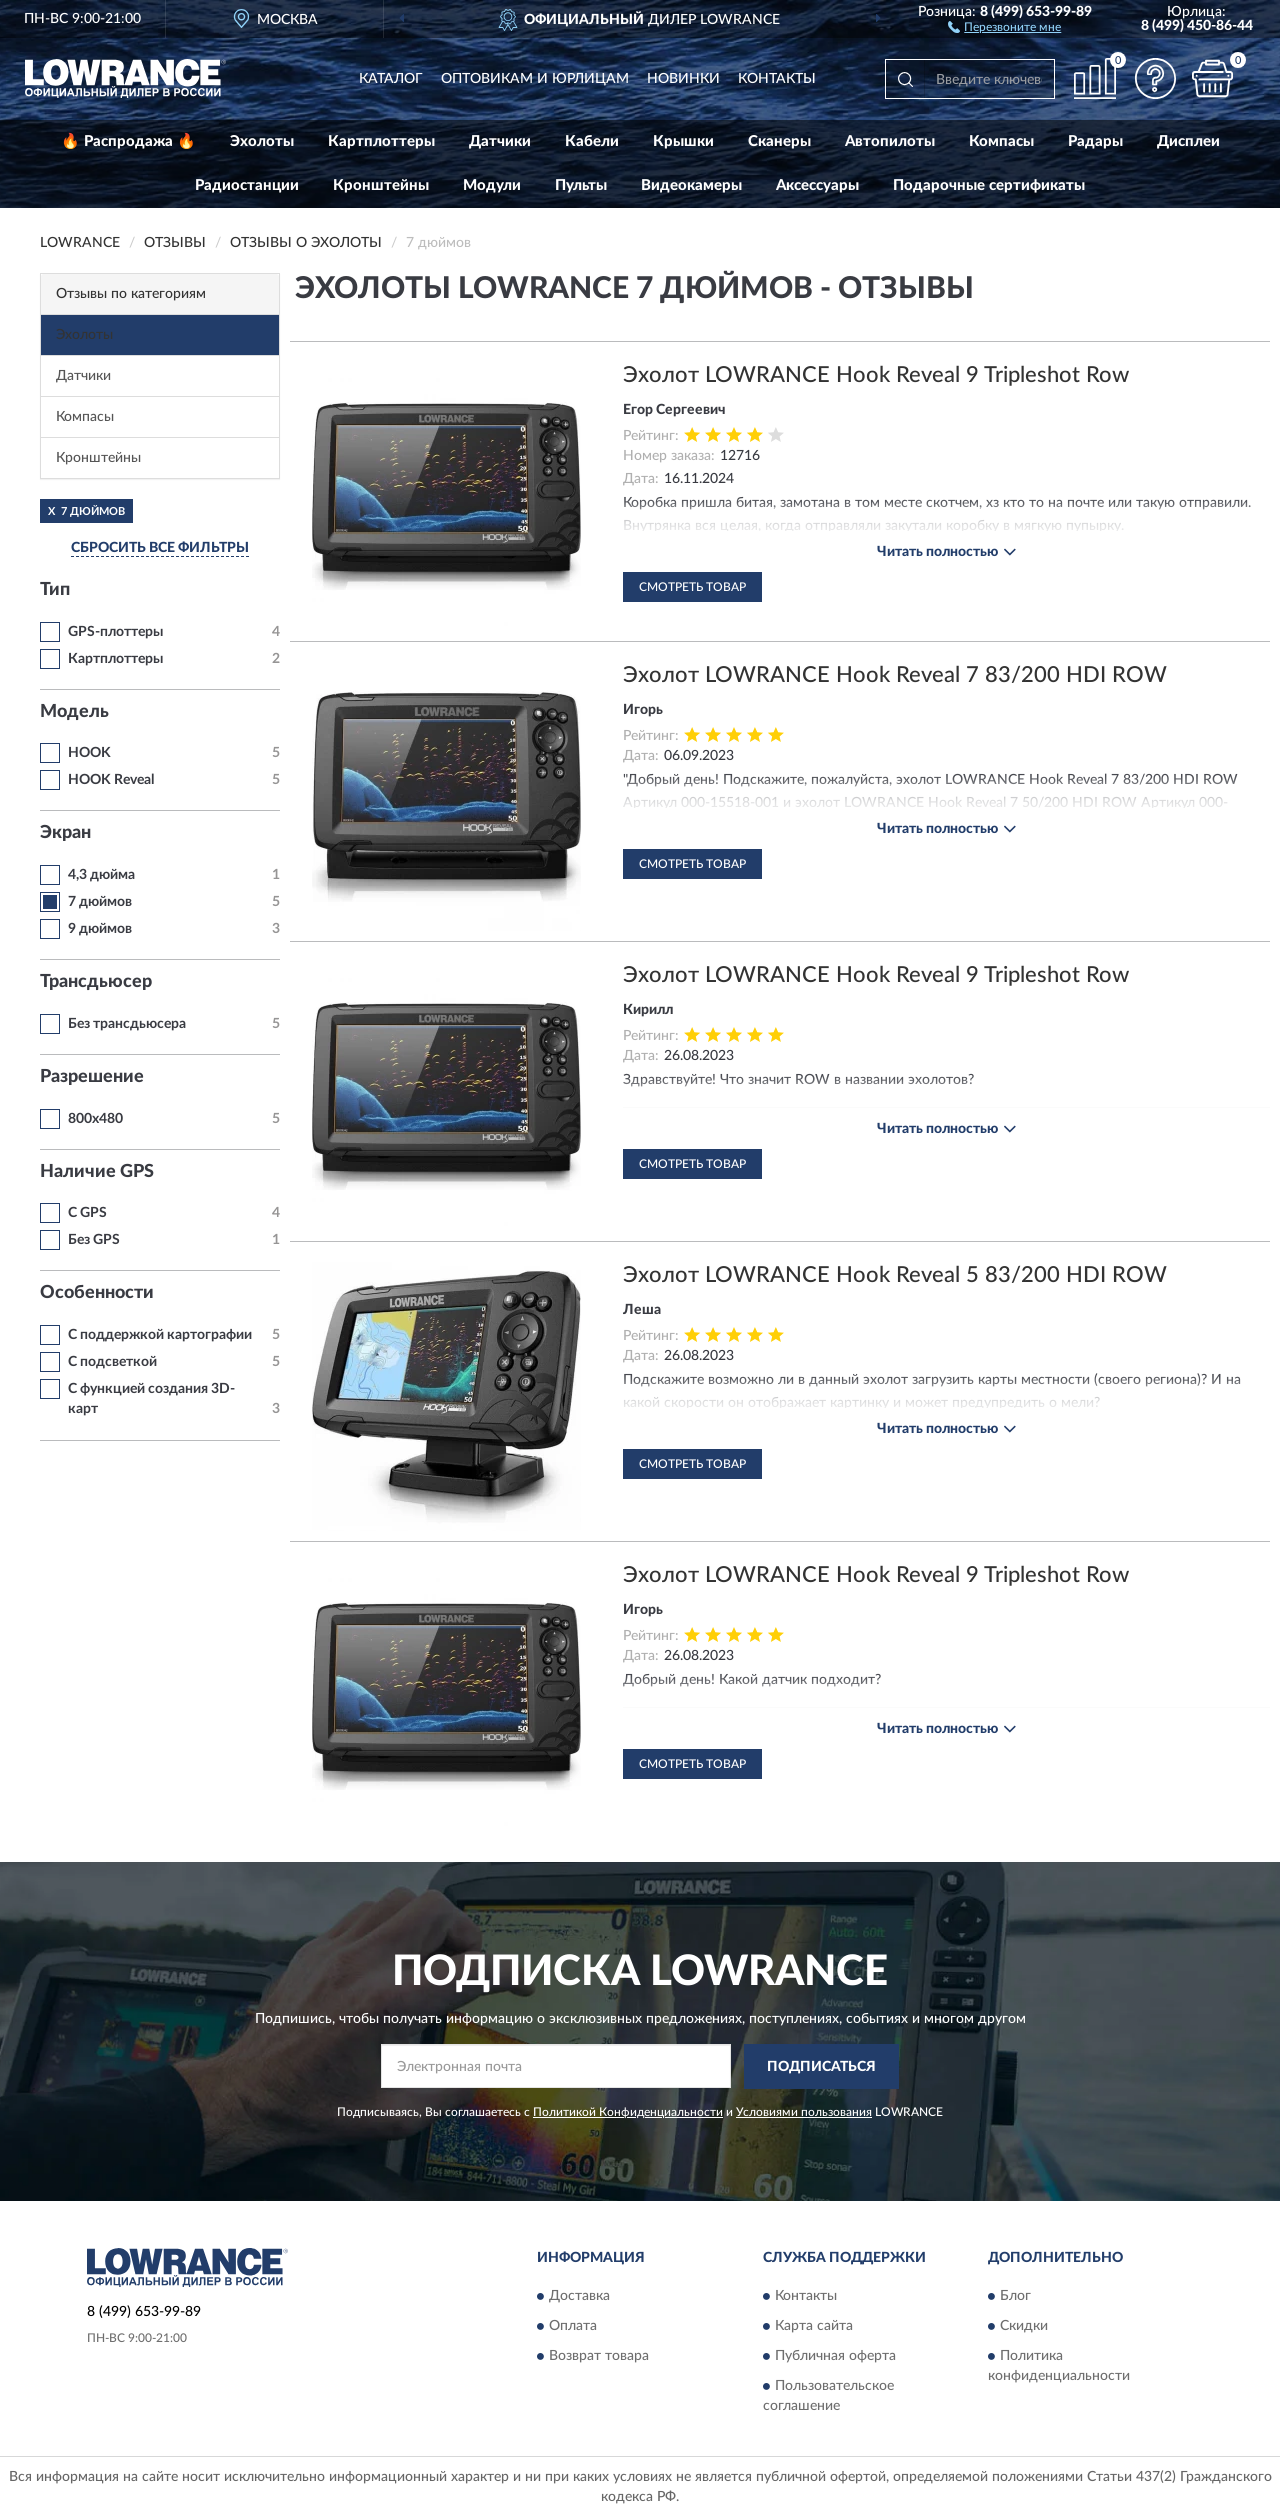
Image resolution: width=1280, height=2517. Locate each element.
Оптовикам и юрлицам (535, 79)
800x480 (95, 1119)
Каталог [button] (391, 79)
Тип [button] (55, 590)
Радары (1095, 141)
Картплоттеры (381, 141)
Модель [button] (74, 712)
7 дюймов (100, 902)
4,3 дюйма (101, 875)
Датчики (500, 141)
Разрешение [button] (92, 1077)
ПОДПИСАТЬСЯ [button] (821, 2067)
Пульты (581, 185)
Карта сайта (814, 2327)
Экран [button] (65, 833)
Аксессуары (817, 185)
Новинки (683, 79)
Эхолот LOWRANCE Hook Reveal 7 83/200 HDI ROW (895, 675)
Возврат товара (599, 2357)
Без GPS (94, 1240)
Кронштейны (381, 185)
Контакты (777, 79)
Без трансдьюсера (127, 1024)
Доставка (579, 2297)
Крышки (683, 141)
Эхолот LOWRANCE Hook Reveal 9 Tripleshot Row (876, 375)
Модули (492, 185)
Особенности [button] (97, 1293)
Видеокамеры (691, 185)
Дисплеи (1188, 141)
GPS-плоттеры (115, 632)
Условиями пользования (804, 2112)
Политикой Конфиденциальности (628, 2112)
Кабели (592, 141)
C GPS (87, 1213)
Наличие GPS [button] (97, 1172)
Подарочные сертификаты (989, 185)
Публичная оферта (835, 2357)
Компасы (1001, 141)
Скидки (1024, 2327)
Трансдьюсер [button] (96, 982)
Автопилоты (890, 141)
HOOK (89, 753)
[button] (1004, 26)
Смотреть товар (692, 587)
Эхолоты (262, 141)
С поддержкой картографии (160, 1335)
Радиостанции (247, 185)
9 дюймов (100, 929)
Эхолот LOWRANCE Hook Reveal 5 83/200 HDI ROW (895, 1275)
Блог (1015, 2297)
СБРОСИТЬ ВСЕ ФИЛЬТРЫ (160, 548)
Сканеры (779, 141)
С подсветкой (112, 1362)
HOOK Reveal (111, 780)
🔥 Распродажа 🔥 (128, 141)
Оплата (573, 2327)
